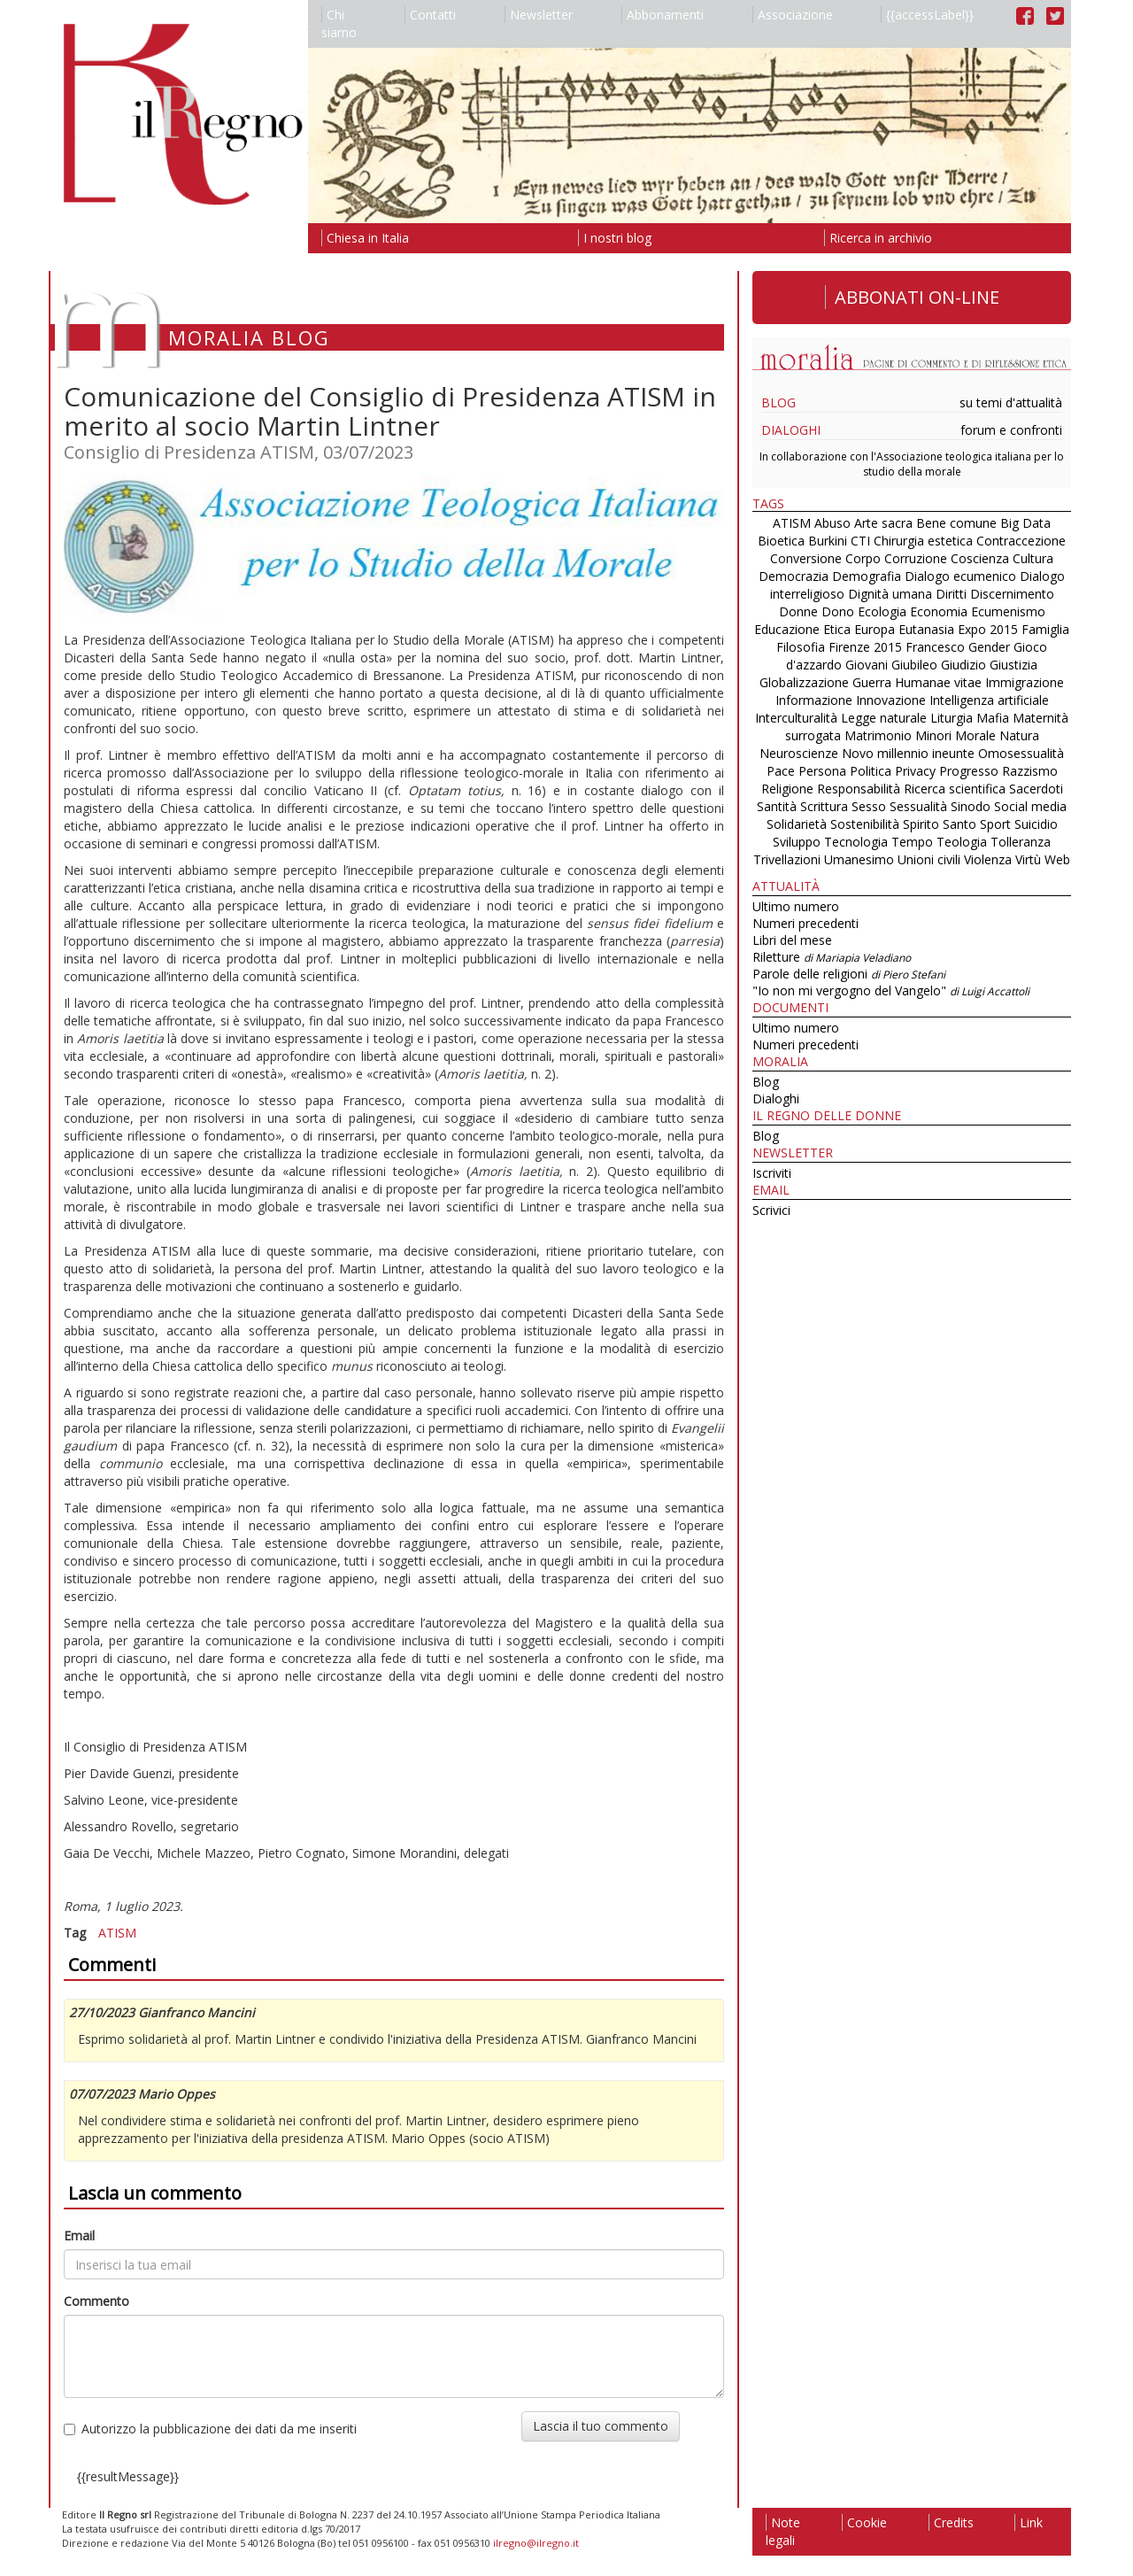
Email (79, 2235)
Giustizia (1013, 664)
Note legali (783, 2531)
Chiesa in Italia (365, 237)
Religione (787, 788)
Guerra (871, 682)
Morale (975, 735)
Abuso (832, 522)
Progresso (968, 770)
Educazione (787, 629)
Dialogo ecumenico (960, 576)
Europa (874, 629)
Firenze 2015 (865, 646)
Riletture (831, 956)
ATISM (117, 1932)
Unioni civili (929, 859)
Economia (938, 611)
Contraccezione (1021, 540)
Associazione (792, 14)
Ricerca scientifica (955, 788)
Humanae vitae (938, 682)
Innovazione (891, 700)
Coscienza (980, 558)
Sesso (869, 806)
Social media (1030, 806)
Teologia (961, 841)
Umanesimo (859, 859)
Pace (781, 770)
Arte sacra (883, 522)
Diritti (951, 593)
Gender (989, 646)
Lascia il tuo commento (600, 2425)
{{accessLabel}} (927, 14)
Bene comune (956, 522)
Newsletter (539, 14)
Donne (798, 611)
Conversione (806, 558)
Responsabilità (858, 788)
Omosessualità (1021, 753)
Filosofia (800, 646)
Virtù (1028, 859)
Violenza (988, 859)
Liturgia (951, 717)
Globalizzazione (804, 682)
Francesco (935, 646)
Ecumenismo (1008, 611)
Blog (778, 402)
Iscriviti (771, 1172)
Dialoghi (791, 430)
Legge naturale (884, 717)
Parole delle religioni (848, 973)
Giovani (866, 664)
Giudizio (963, 664)
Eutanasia (926, 629)
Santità (777, 806)
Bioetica (781, 540)
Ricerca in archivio (878, 237)
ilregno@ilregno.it (536, 2542)
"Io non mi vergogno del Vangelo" (890, 990)
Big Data (1025, 522)
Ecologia (882, 611)
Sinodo (970, 806)
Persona (824, 770)
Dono (837, 611)
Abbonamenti (662, 14)
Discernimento (1012, 593)
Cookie (864, 2522)
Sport (995, 824)
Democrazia (794, 576)
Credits (951, 2522)
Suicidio (1036, 824)
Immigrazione (1024, 682)
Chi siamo (339, 23)
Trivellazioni (787, 859)
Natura (1019, 735)
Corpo (863, 558)
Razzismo (1030, 770)
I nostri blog (614, 237)
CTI (860, 540)
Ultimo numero (795, 906)
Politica (870, 770)
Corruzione (915, 558)
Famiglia (1045, 629)
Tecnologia (856, 841)
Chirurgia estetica (923, 540)
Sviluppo (797, 841)
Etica (837, 629)
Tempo (912, 841)
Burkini (827, 540)
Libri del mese (792, 940)
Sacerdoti (1036, 788)
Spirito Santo (939, 824)
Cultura (1033, 558)
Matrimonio (878, 735)
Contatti (430, 14)
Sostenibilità (864, 824)
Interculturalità (796, 717)
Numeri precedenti (805, 923)
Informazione (813, 700)
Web (1057, 859)
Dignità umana (890, 593)
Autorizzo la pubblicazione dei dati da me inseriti (210, 2428)
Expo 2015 (988, 629)
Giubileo (914, 664)
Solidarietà (798, 824)
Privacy (915, 770)
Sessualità (918, 806)
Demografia (866, 576)
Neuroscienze (798, 753)
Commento (96, 2301)
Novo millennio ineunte (908, 753)
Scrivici (771, 1210)
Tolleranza (1020, 841)
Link (1028, 2522)
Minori (933, 735)
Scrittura (824, 806)
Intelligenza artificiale (989, 700)
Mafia (992, 717)
